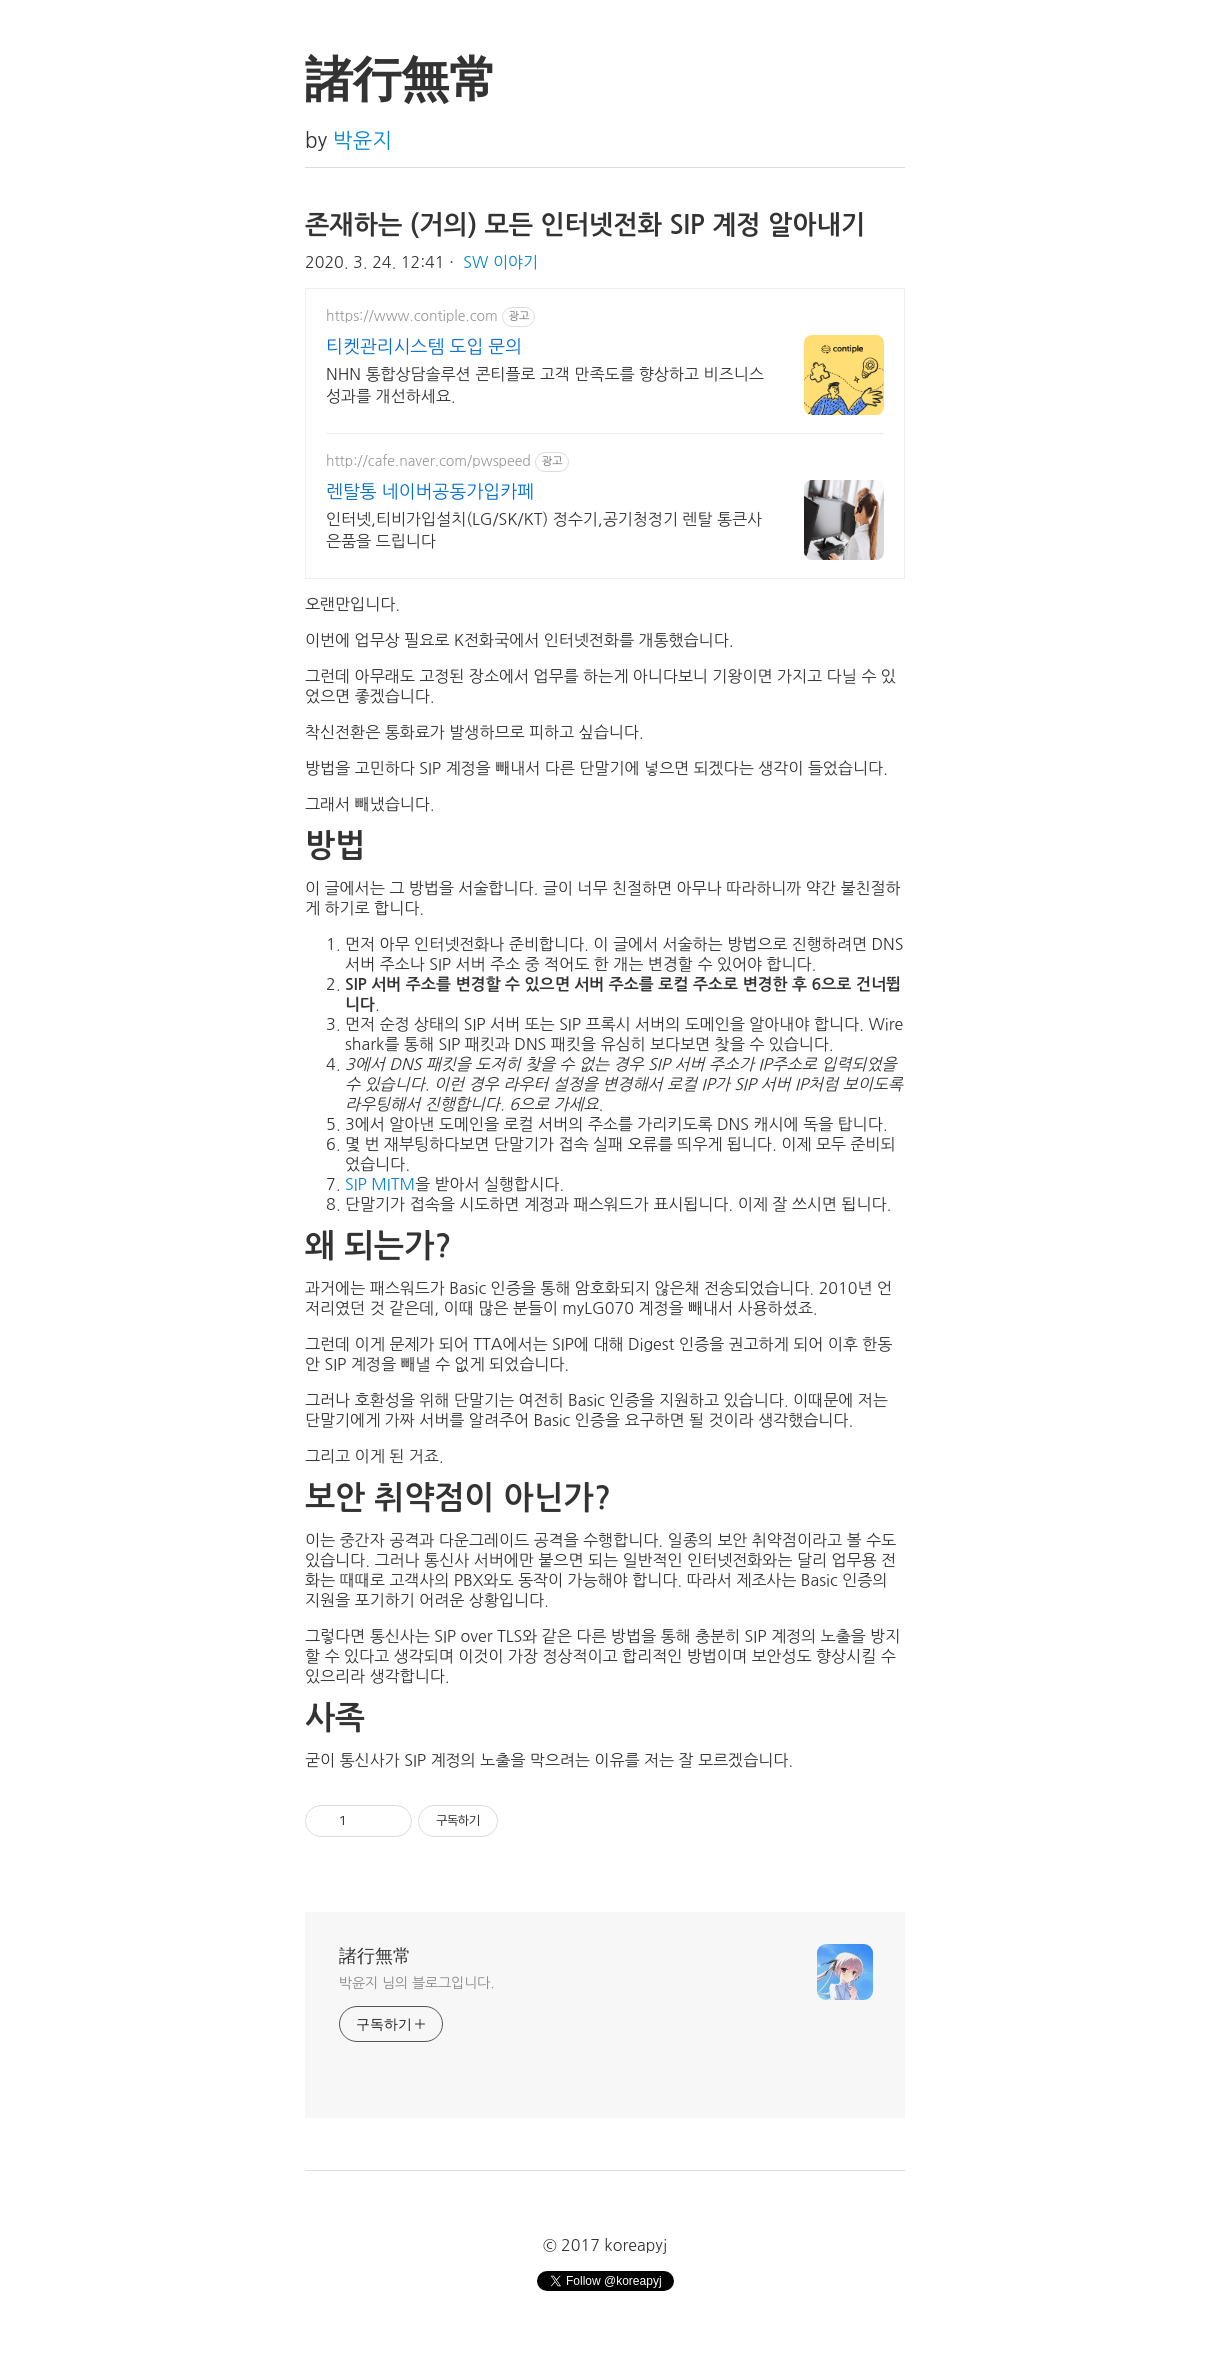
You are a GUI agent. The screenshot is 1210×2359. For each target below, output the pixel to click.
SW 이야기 (500, 262)
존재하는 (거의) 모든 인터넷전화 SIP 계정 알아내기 (585, 225)
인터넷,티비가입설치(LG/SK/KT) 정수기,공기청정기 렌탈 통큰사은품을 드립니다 (544, 530)
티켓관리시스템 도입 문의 (424, 347)
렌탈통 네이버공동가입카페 (430, 492)
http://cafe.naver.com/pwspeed (428, 461)
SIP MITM (380, 1184)
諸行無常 (375, 1956)
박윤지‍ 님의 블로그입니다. (416, 1983)
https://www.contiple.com (412, 316)
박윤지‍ (362, 140)
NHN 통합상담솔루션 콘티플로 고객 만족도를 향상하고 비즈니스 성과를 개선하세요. (545, 385)
